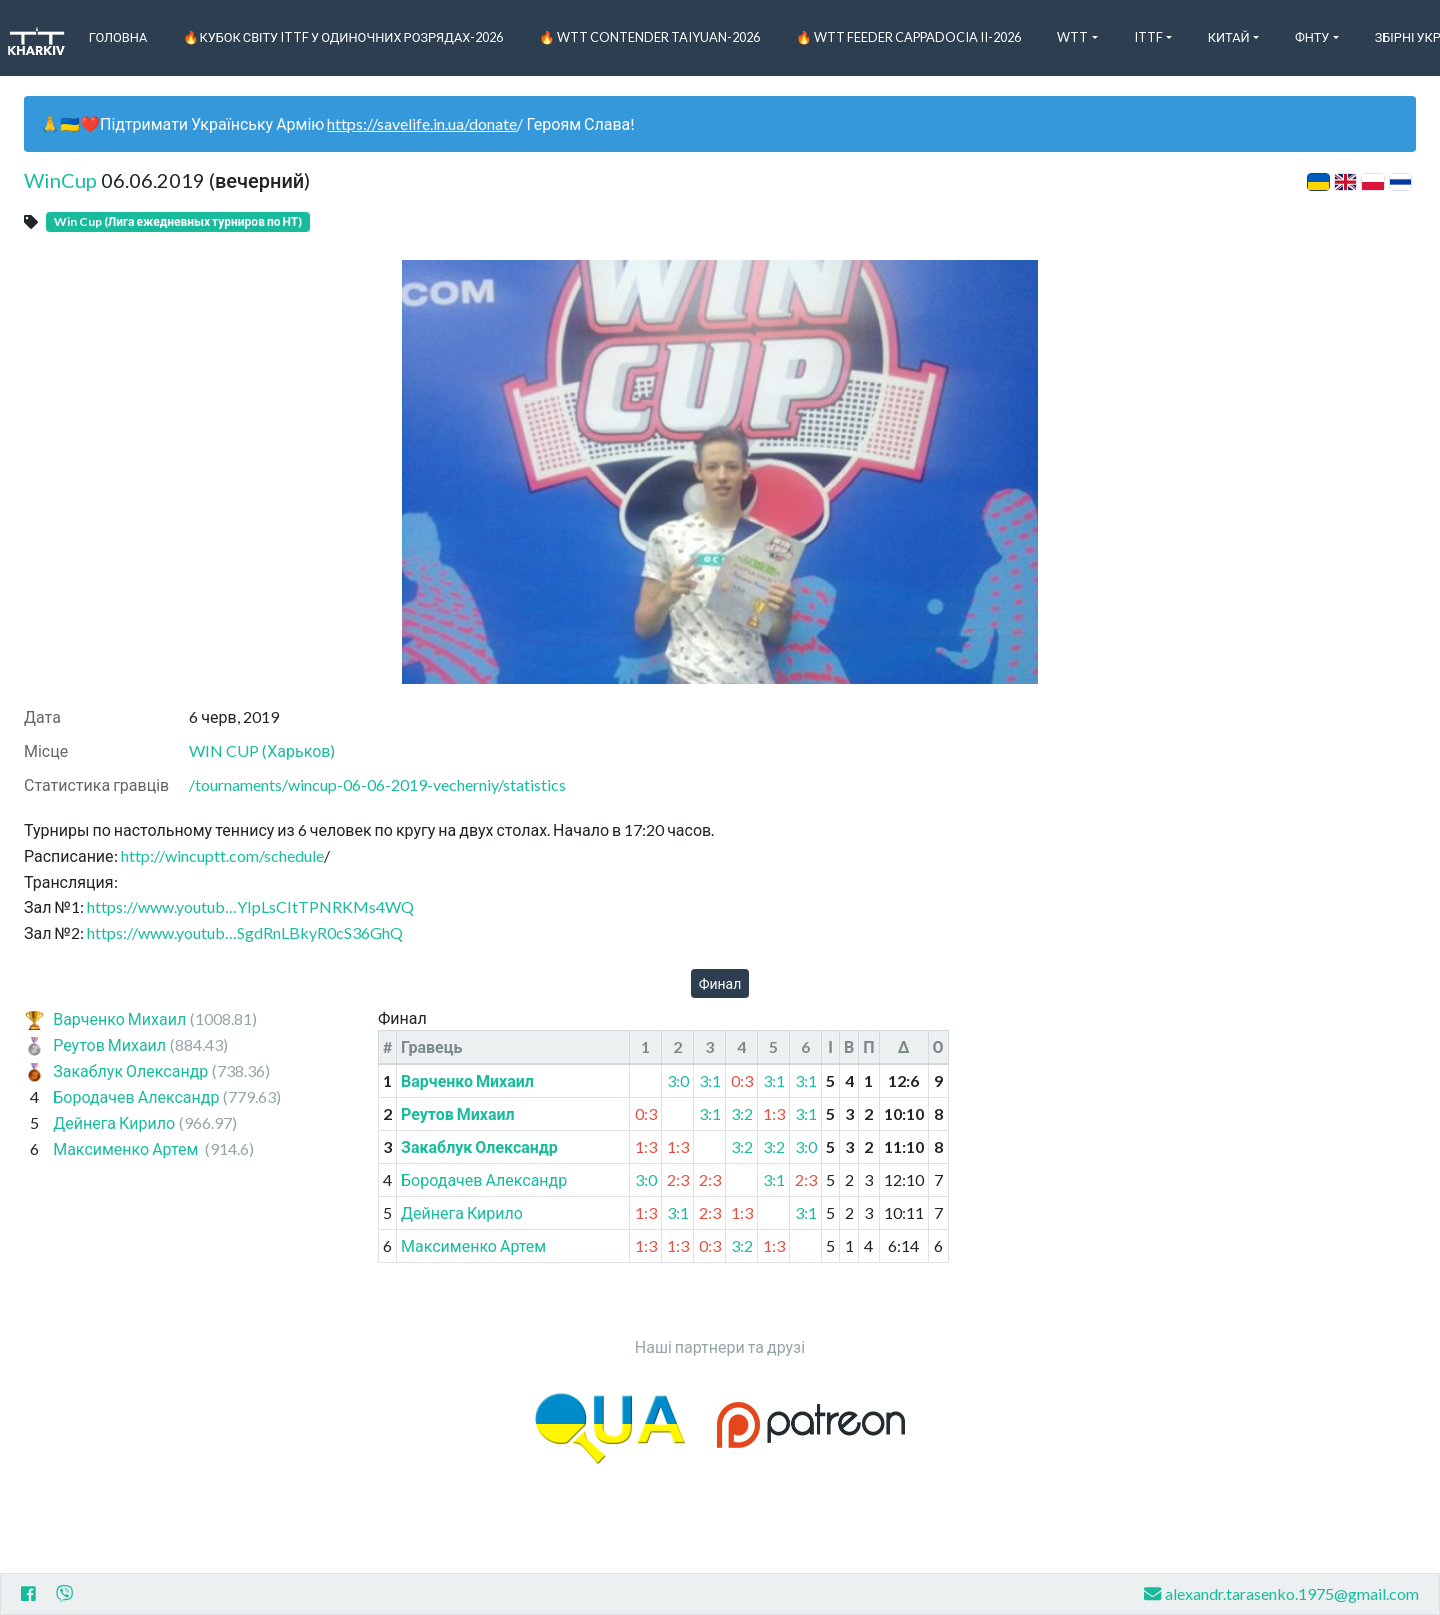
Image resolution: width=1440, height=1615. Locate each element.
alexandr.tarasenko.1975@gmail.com (1281, 1593)
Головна (118, 37)
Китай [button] (1229, 37)
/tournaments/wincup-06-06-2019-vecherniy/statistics (377, 784)
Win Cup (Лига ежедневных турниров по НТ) (178, 221)
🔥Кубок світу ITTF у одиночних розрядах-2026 (343, 37)
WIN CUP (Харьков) (262, 750)
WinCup (60, 180)
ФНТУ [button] (1312, 37)
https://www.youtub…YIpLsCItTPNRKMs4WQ (250, 906)
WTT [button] (1072, 37)
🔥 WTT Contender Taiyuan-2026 (649, 37)
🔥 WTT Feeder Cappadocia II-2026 (908, 37)
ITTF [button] (1148, 37)
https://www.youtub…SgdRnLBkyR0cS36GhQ (245, 932)
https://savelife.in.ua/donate (422, 123)
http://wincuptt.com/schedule (222, 855)
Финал (720, 983)
